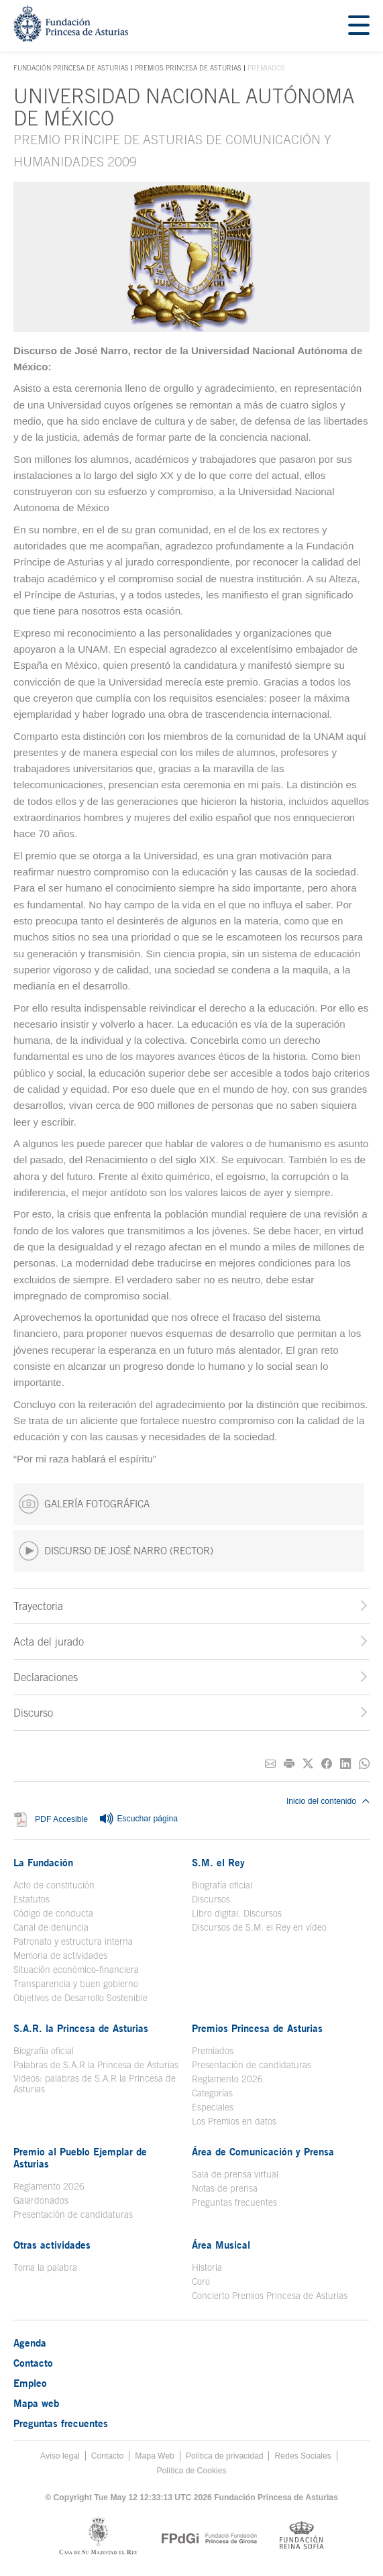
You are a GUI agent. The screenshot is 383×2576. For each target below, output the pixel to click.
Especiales (212, 2107)
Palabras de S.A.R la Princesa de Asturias (95, 2064)
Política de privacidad (225, 2456)
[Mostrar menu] (359, 25)
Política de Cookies (191, 2470)
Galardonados (40, 2200)
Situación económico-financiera (76, 1969)
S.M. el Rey (218, 1862)
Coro (201, 2281)
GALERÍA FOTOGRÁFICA (84, 1504)
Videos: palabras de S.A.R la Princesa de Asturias (94, 2083)
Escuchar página (138, 1819)
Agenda (29, 2343)
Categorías (212, 2093)
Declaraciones (45, 1677)
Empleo (30, 2383)
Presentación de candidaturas (251, 2064)
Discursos (211, 1899)
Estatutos (31, 1899)
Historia (207, 2267)
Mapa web (36, 2403)
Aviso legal (60, 2456)
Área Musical (221, 2245)
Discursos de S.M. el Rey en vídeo (259, 1927)
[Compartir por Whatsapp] (364, 1764)
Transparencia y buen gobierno (75, 1983)
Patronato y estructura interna (73, 1941)
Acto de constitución (54, 1885)
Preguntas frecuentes (234, 2202)
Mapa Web (154, 2456)
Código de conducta (53, 1913)
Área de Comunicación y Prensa (263, 2151)
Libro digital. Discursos (237, 1913)
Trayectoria (38, 1606)
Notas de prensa (225, 2188)
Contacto (33, 2363)
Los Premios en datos (234, 2121)
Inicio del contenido (328, 1801)
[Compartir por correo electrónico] (270, 1764)
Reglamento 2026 (227, 2079)
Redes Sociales (302, 2456)
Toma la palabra (45, 2267)
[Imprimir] (289, 1764)
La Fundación (43, 1862)
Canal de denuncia (51, 1927)
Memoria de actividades (60, 1955)
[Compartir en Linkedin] (345, 1764)
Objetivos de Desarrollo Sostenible (80, 1997)
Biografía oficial (222, 1885)
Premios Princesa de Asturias (188, 68)
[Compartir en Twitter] (308, 1764)
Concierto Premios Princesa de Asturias (269, 2295)
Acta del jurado (48, 1641)
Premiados (212, 2050)
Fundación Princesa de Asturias (71, 68)
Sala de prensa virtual (235, 2174)
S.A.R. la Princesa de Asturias (80, 2028)
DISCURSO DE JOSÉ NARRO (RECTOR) (116, 1551)
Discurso (33, 1713)
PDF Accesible (61, 1819)
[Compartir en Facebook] (326, 1764)
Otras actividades (52, 2245)
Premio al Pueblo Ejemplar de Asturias (80, 2157)
